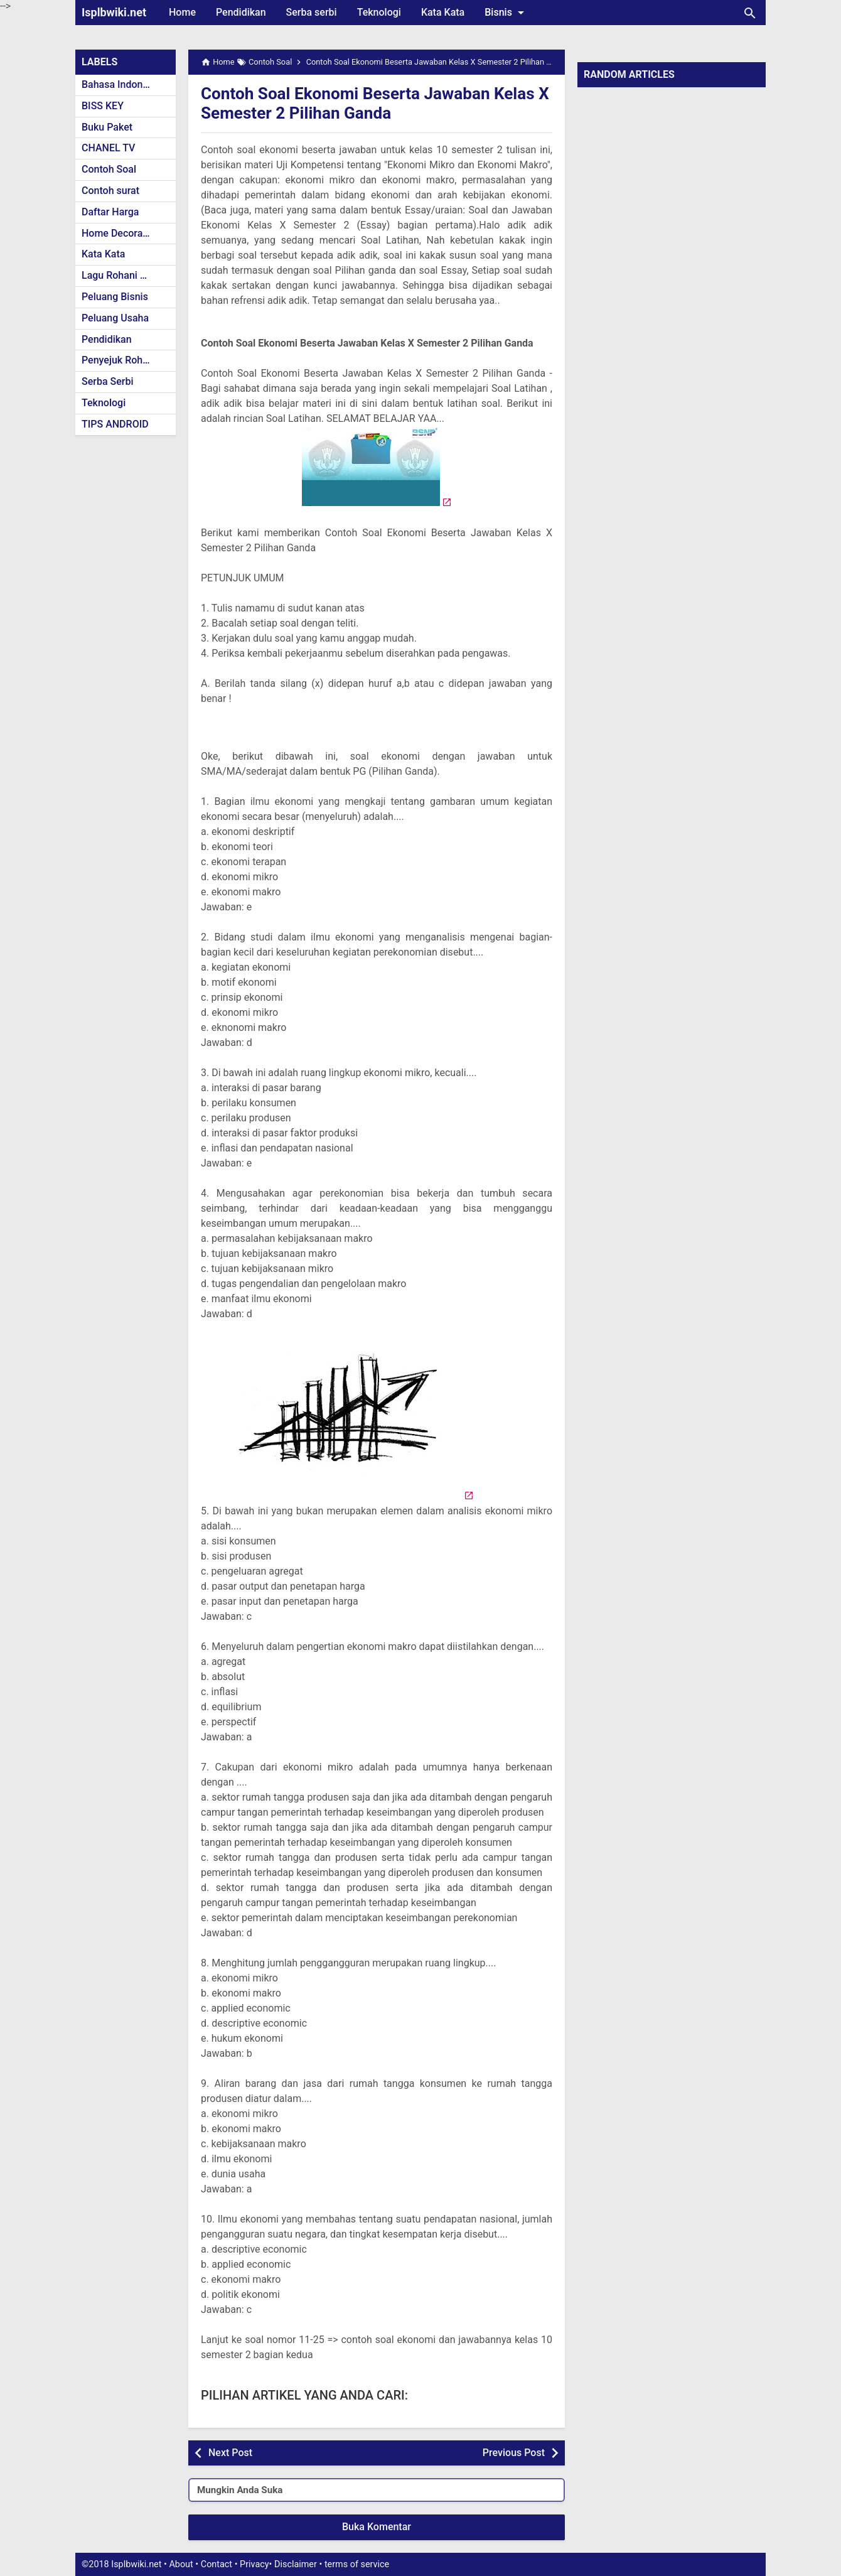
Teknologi (379, 12)
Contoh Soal (109, 169)
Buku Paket (107, 127)
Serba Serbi (108, 381)
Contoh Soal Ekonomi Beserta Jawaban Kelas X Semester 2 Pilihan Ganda (356, 103)
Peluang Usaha (115, 318)
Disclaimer (295, 2564)
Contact (216, 2564)
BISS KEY (103, 106)
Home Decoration (121, 233)
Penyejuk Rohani (119, 360)
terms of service (356, 2564)
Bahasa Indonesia (121, 84)
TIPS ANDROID (115, 424)
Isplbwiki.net (114, 12)
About (181, 2564)
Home (182, 12)
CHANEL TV (108, 148)
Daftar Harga (110, 212)
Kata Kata (442, 12)
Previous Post (514, 2453)
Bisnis (506, 12)
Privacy (254, 2564)
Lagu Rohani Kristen (127, 275)
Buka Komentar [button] (376, 2527)
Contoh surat (110, 191)
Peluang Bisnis (115, 297)
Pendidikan (241, 12)
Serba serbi (311, 12)
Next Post (230, 2453)
